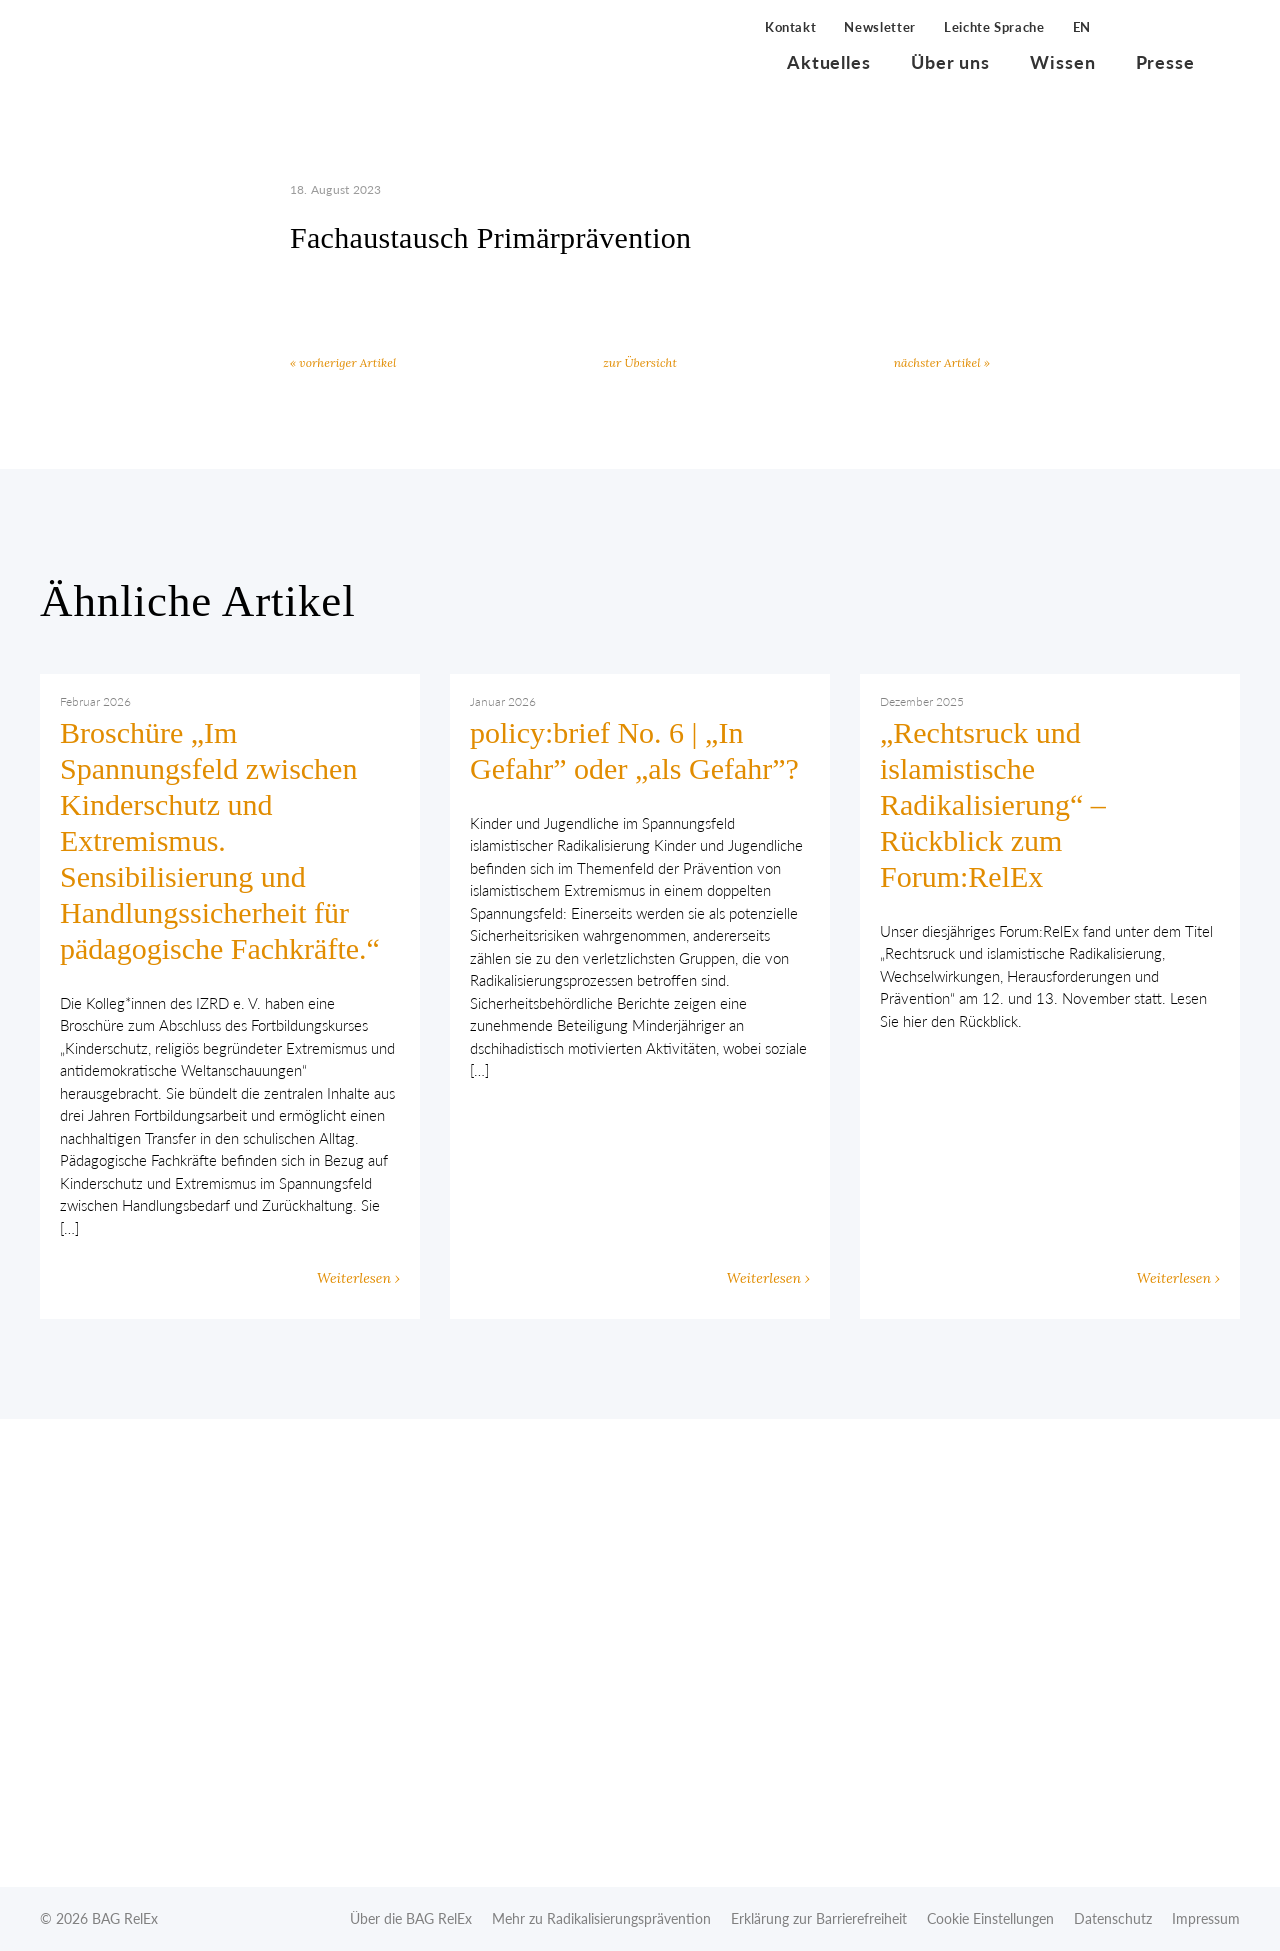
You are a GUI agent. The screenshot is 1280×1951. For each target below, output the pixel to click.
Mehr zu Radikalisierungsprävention (601, 1918)
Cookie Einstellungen (990, 1918)
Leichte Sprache (994, 27)
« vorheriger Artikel (343, 362)
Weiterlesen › (358, 1278)
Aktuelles (829, 62)
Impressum (1206, 1918)
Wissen (1062, 62)
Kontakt (791, 27)
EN (1082, 27)
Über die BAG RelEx (411, 1918)
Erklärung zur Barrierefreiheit (819, 1918)
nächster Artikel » (942, 362)
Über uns (950, 62)
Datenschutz (1113, 1918)
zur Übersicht (640, 362)
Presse (1165, 62)
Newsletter (880, 27)
